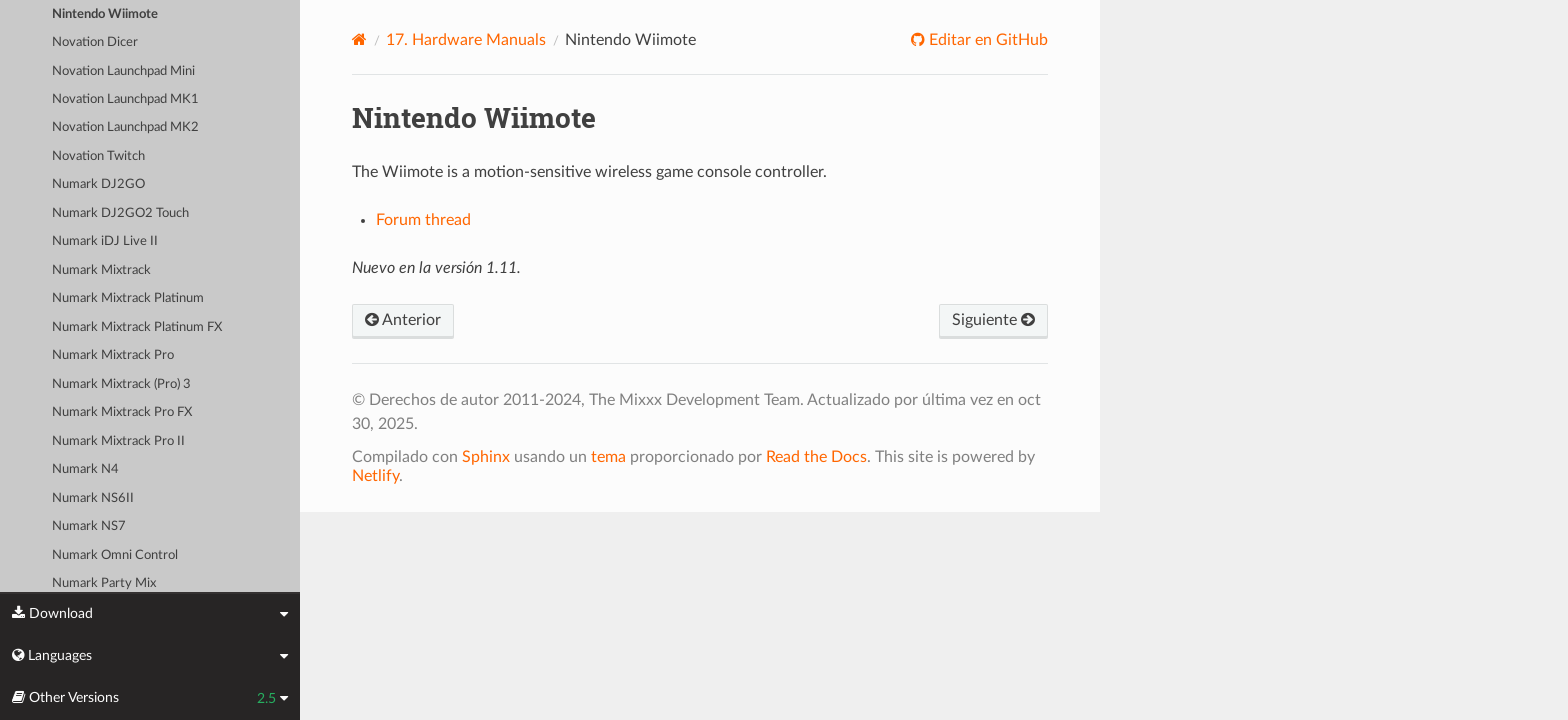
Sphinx (486, 457)
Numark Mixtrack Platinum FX (137, 327)
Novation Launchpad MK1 (125, 99)
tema (608, 457)
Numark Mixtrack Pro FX (122, 412)
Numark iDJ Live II (105, 241)
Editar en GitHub (986, 40)
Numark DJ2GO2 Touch (120, 213)
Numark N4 (85, 469)
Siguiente (993, 320)
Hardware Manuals (466, 40)
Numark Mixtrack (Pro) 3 (121, 384)
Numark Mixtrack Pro (113, 355)
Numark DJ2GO (98, 184)
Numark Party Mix (104, 583)
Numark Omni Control (115, 555)
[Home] (359, 39)
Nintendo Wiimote (105, 14)
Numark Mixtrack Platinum (128, 298)
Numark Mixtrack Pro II (118, 441)
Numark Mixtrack (101, 270)
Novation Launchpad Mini (123, 71)
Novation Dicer (95, 42)
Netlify (375, 476)
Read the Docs (816, 457)
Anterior (403, 320)
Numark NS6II (93, 498)
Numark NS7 (89, 526)
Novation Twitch (98, 156)
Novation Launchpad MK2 (125, 127)
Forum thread (423, 220)
